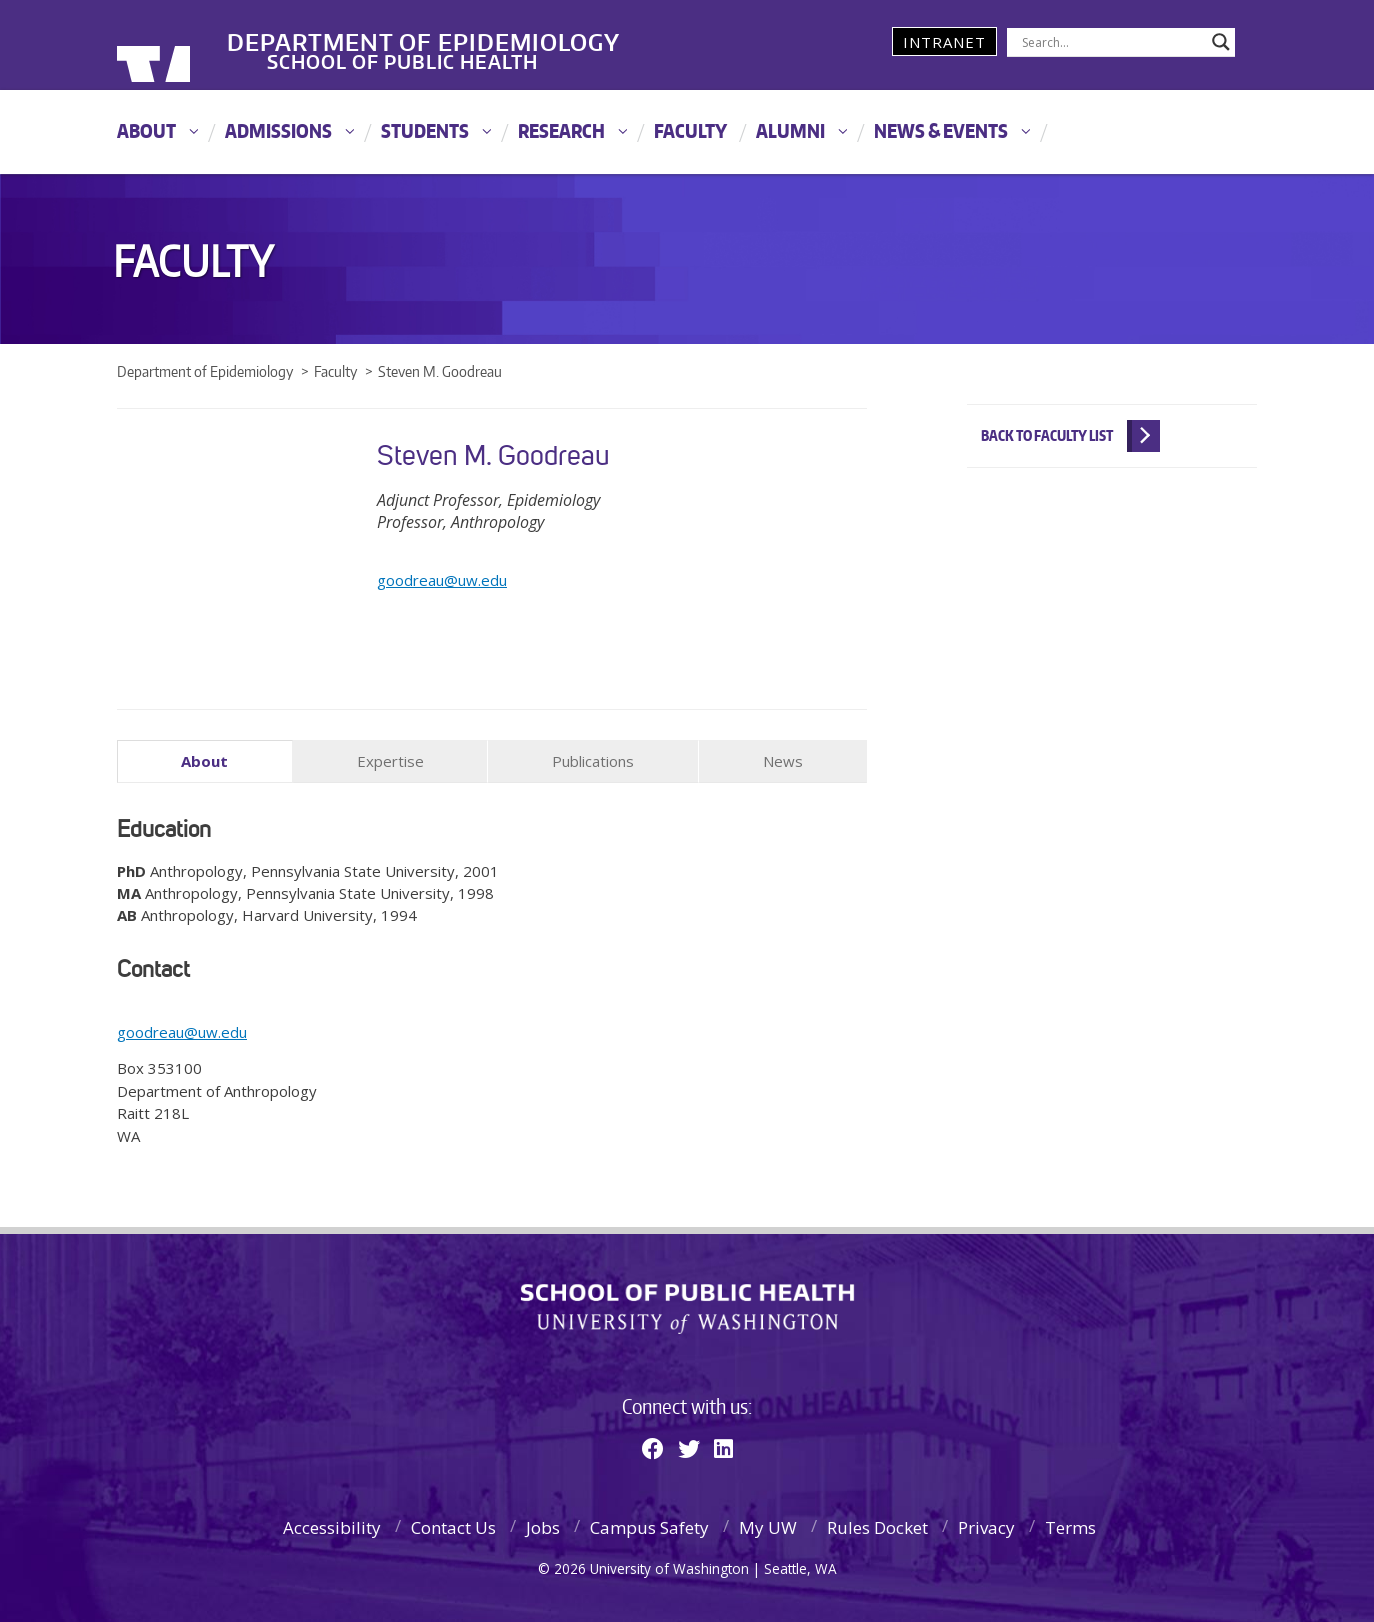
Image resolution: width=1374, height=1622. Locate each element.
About (146, 130)
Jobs (543, 1524)
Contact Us (453, 1524)
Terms (1070, 1524)
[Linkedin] (723, 1445)
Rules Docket (877, 1524)
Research (561, 130)
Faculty (690, 130)
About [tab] (204, 761)
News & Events (941, 130)
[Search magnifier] (1221, 42)
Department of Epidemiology (530, 29)
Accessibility (332, 1524)
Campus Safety (649, 1524)
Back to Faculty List (1047, 435)
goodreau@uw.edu (442, 580)
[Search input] (1112, 42)
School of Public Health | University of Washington (687, 1307)
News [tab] (783, 761)
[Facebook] (653, 1445)
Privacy (986, 1524)
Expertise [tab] (390, 761)
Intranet (944, 42)
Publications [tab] (593, 761)
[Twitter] (689, 1445)
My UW (768, 1524)
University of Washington (198, 45)
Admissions (278, 130)
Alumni (790, 130)
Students (425, 130)
